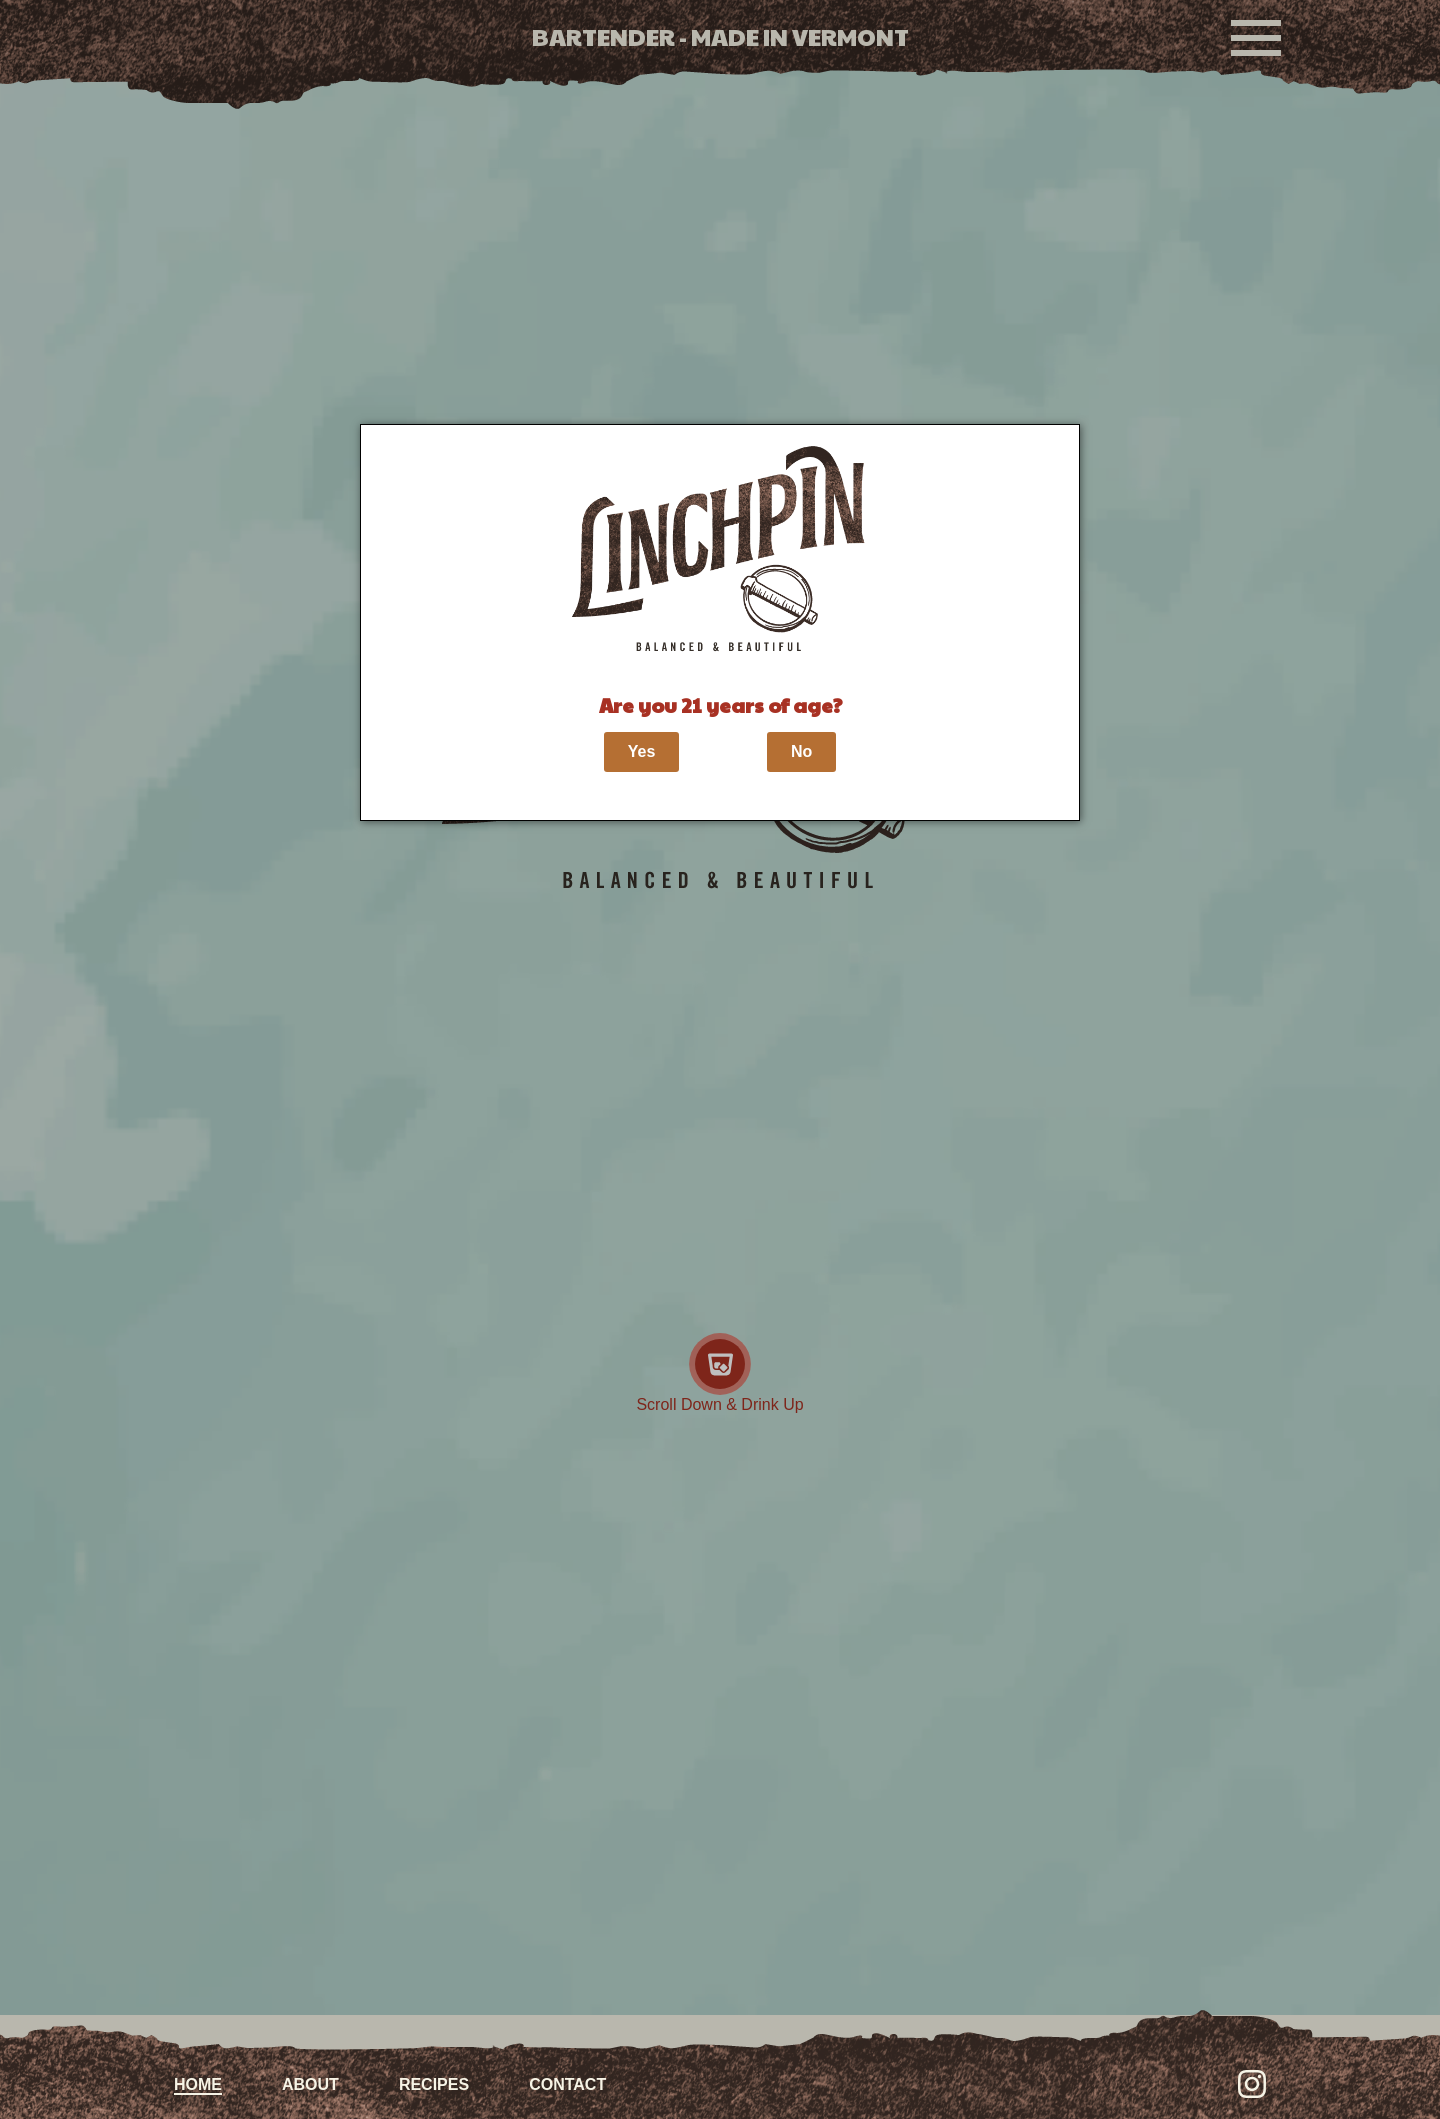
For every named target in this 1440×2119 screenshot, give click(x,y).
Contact (567, 2084)
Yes (642, 751)
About (310, 2084)
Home (198, 2084)
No (801, 751)
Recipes (434, 2084)
